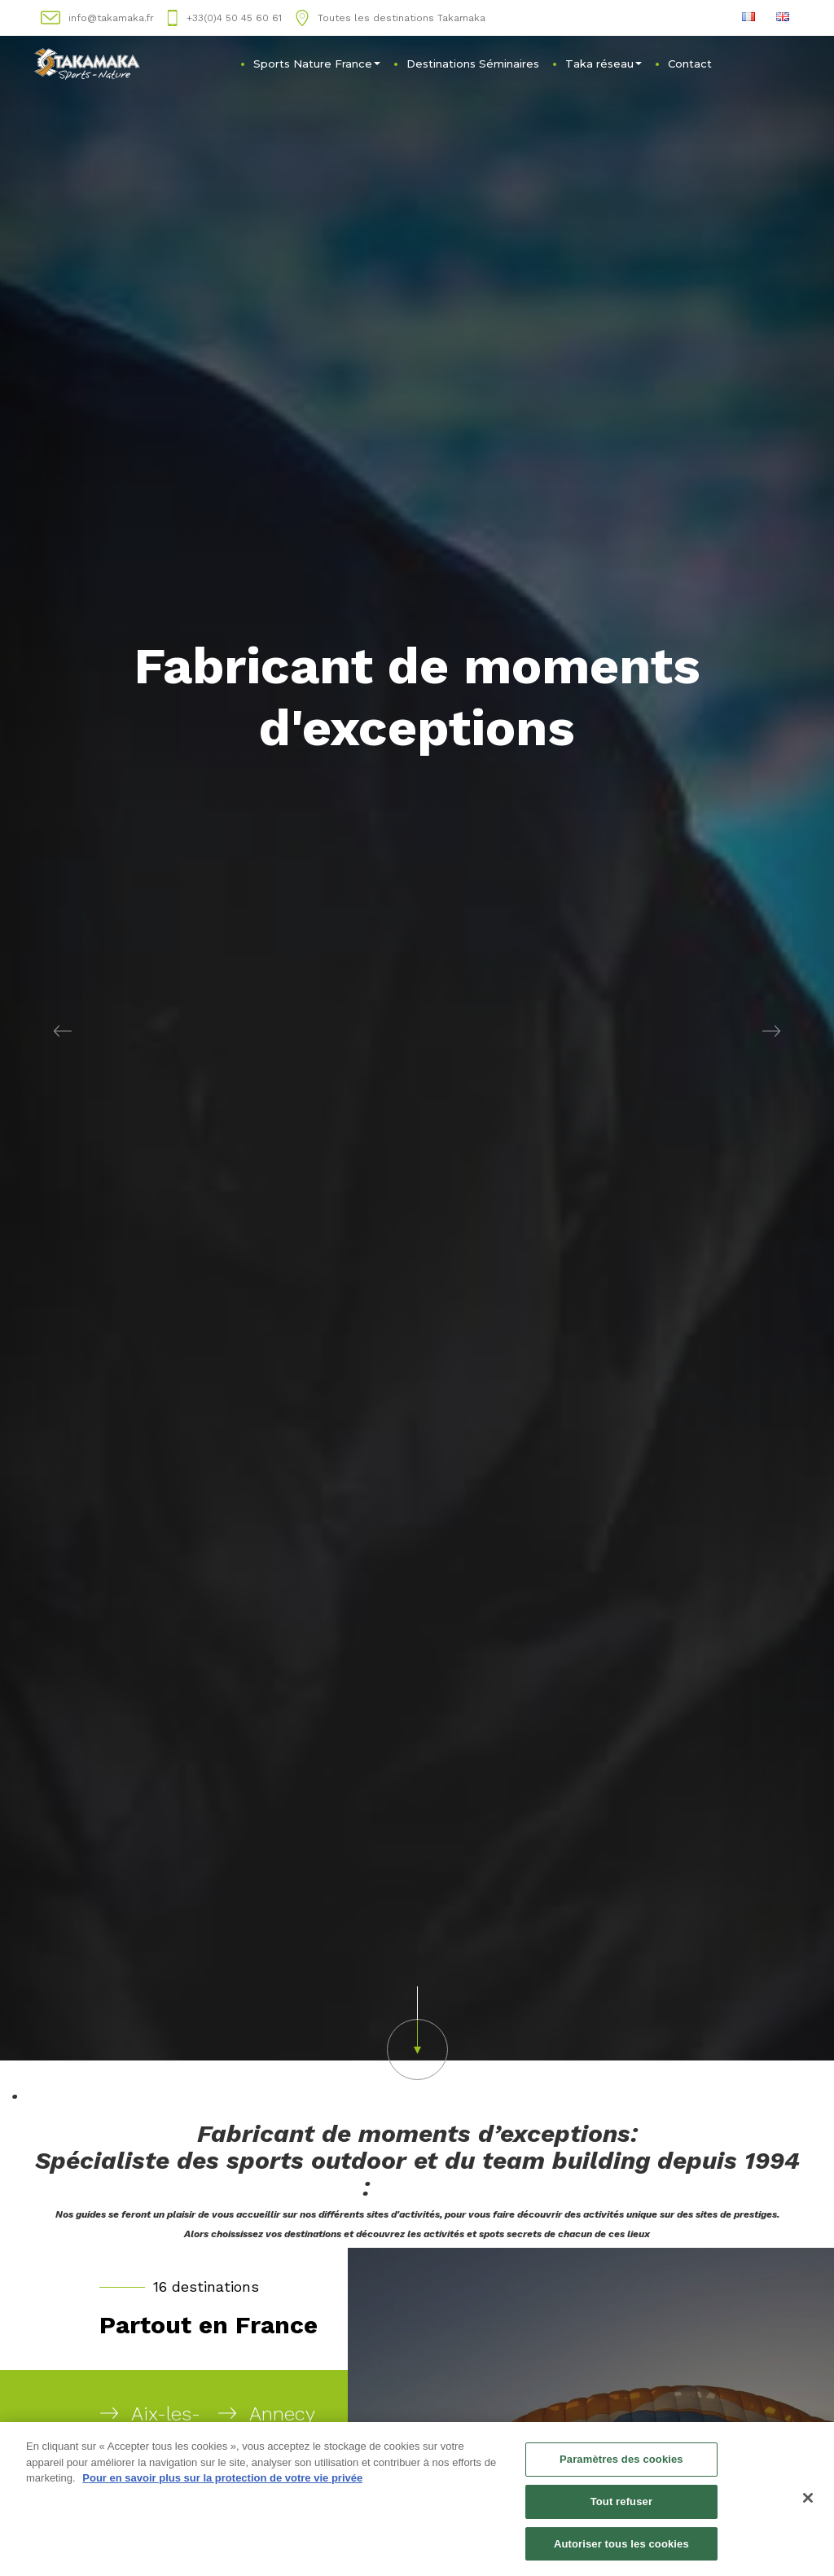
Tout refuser (621, 2506)
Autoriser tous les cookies (621, 2549)
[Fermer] (808, 2503)
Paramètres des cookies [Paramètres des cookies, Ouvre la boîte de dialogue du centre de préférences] (621, 2464)
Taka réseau (603, 63)
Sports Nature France (316, 63)
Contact (690, 63)
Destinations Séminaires (472, 63)
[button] (62, 1030)
